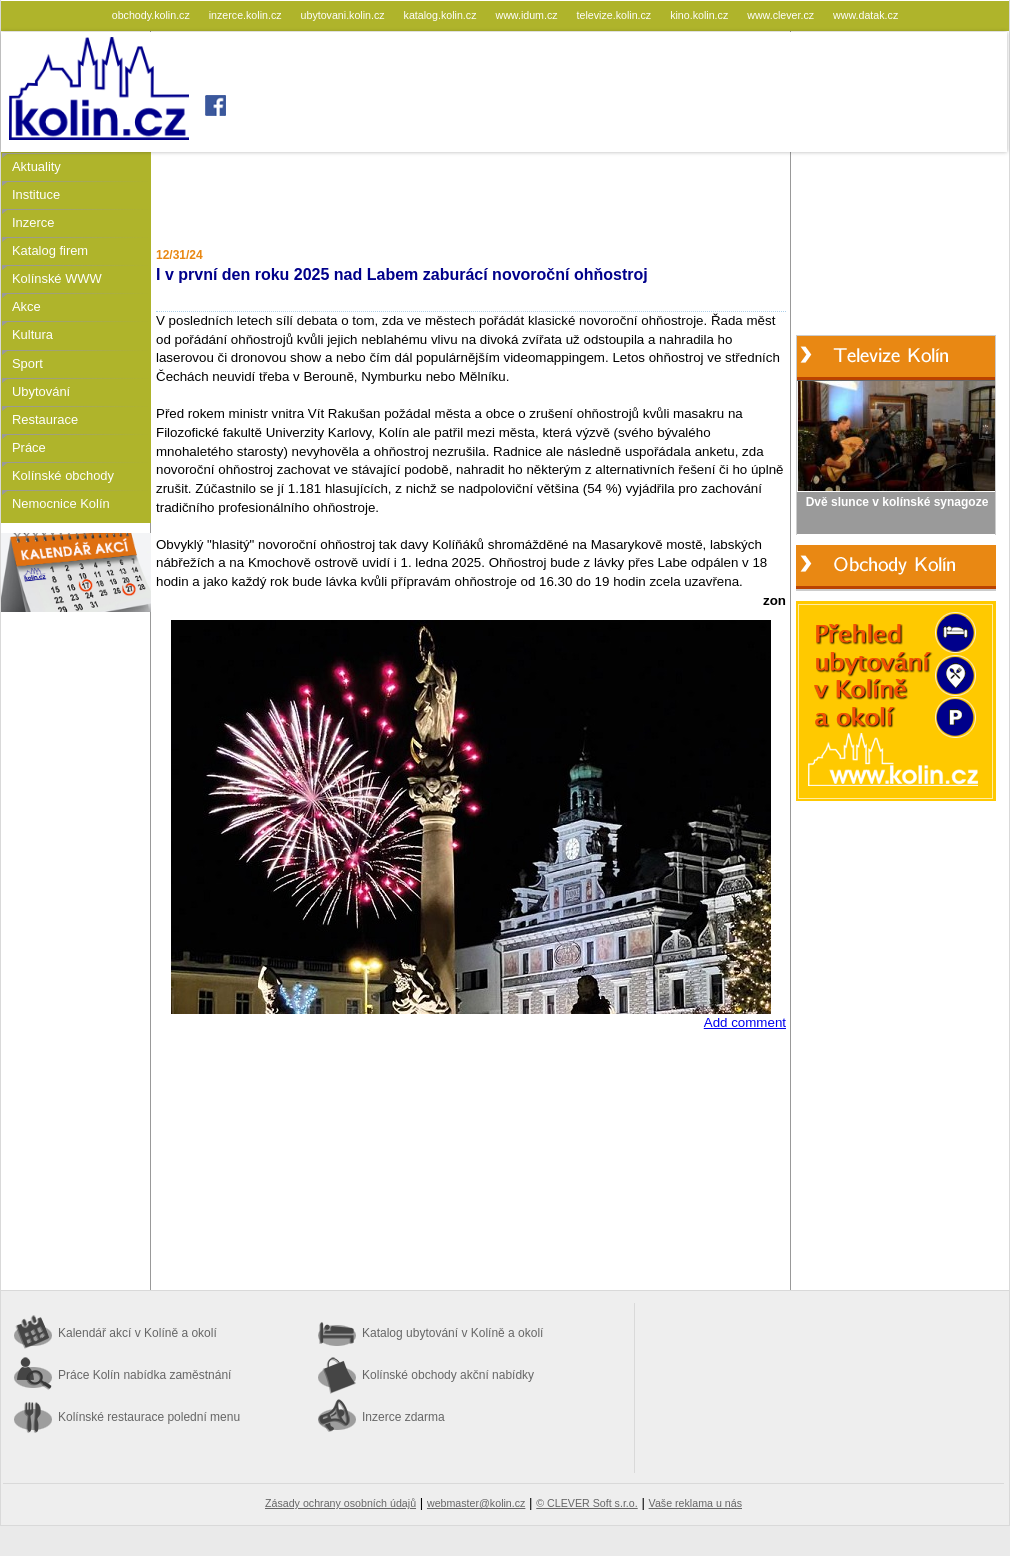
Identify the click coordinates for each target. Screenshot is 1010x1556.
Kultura (32, 334)
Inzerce (33, 222)
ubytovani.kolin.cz (344, 15)
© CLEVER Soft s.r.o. (586, 1503)
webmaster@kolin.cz (476, 1503)
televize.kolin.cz (616, 15)
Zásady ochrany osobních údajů (340, 1503)
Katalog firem (50, 250)
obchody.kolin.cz (152, 15)
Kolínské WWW (57, 278)
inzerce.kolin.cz (247, 15)
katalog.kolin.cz (442, 15)
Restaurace (45, 419)
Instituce (36, 194)
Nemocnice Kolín (61, 503)
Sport (27, 363)
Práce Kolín (144, 1375)
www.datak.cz (865, 15)
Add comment (745, 1022)
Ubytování (41, 391)
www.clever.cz (782, 15)
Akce (26, 306)
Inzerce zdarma (403, 1417)
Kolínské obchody (63, 475)
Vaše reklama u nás (695, 1503)
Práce (29, 447)
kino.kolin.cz (700, 15)
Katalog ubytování (452, 1333)
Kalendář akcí (137, 1333)
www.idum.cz (527, 15)
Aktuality (36, 166)
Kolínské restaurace (149, 1417)
